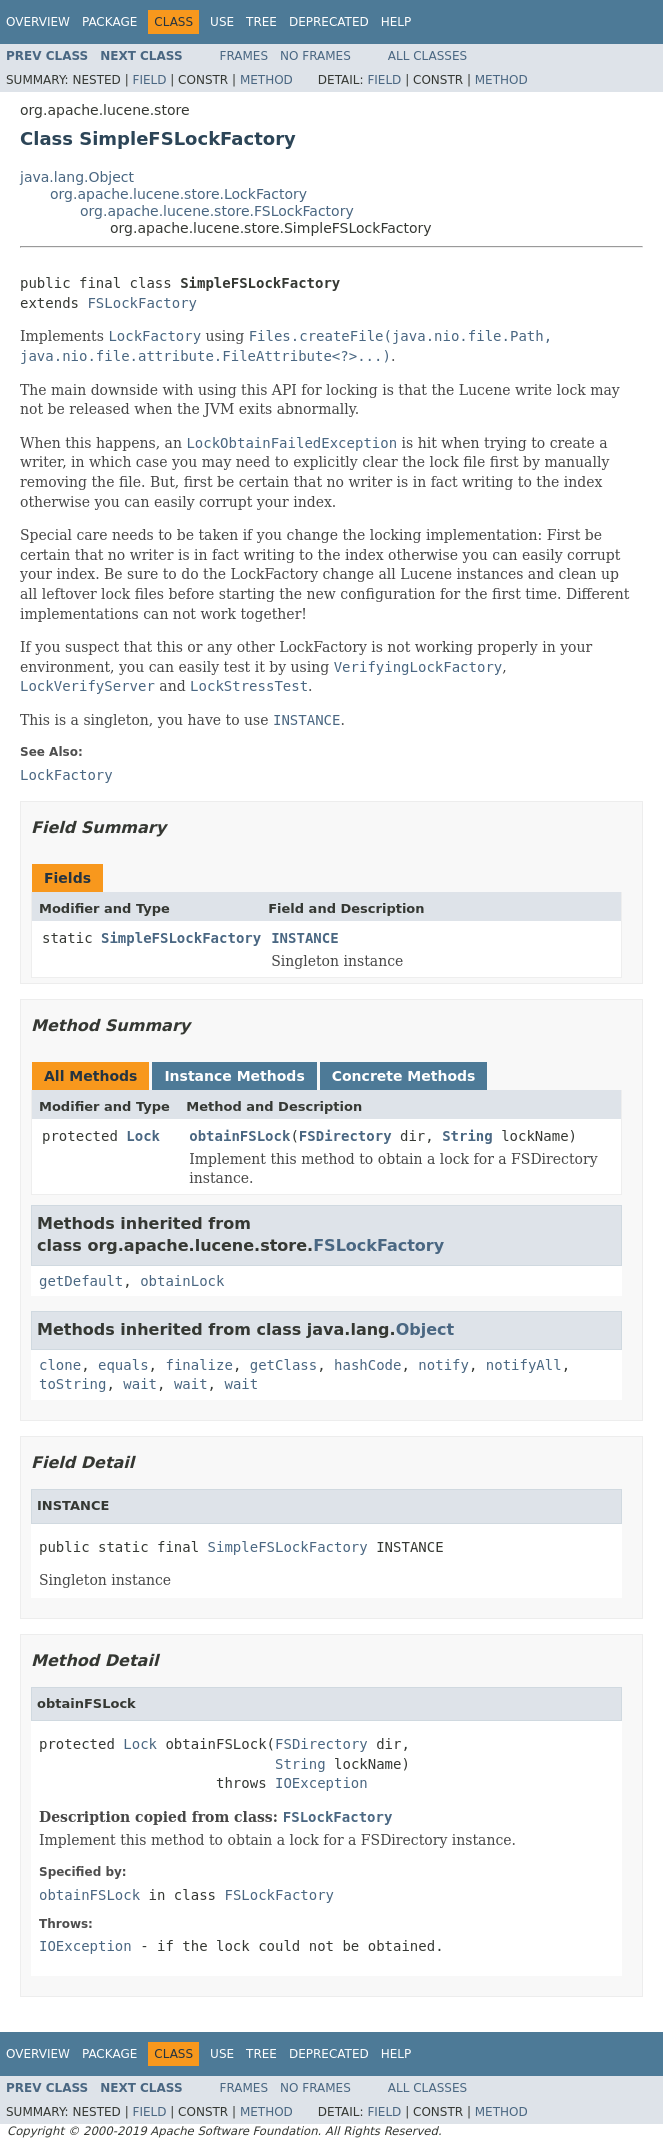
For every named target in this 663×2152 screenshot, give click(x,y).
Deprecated (329, 22)
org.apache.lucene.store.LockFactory (178, 194)
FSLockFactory (142, 303)
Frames (244, 56)
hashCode (367, 1365)
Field (149, 80)
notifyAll (524, 1365)
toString (72, 1384)
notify (443, 1365)
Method (266, 80)
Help (396, 22)
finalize (198, 1365)
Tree (261, 22)
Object (425, 1329)
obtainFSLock (239, 1136)
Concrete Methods (404, 1076)
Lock (143, 1136)
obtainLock (182, 1281)
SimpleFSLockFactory (181, 938)
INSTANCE (304, 938)
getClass (283, 1365)
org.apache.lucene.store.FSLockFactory (217, 211)
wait (140, 1384)
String (467, 1136)
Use (222, 22)
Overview (38, 22)
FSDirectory (345, 1136)
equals (123, 1365)
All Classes (427, 56)
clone (60, 1365)
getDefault (81, 1281)
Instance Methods (234, 1076)
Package (109, 22)
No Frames (315, 56)
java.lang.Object (77, 177)
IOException (321, 1783)
